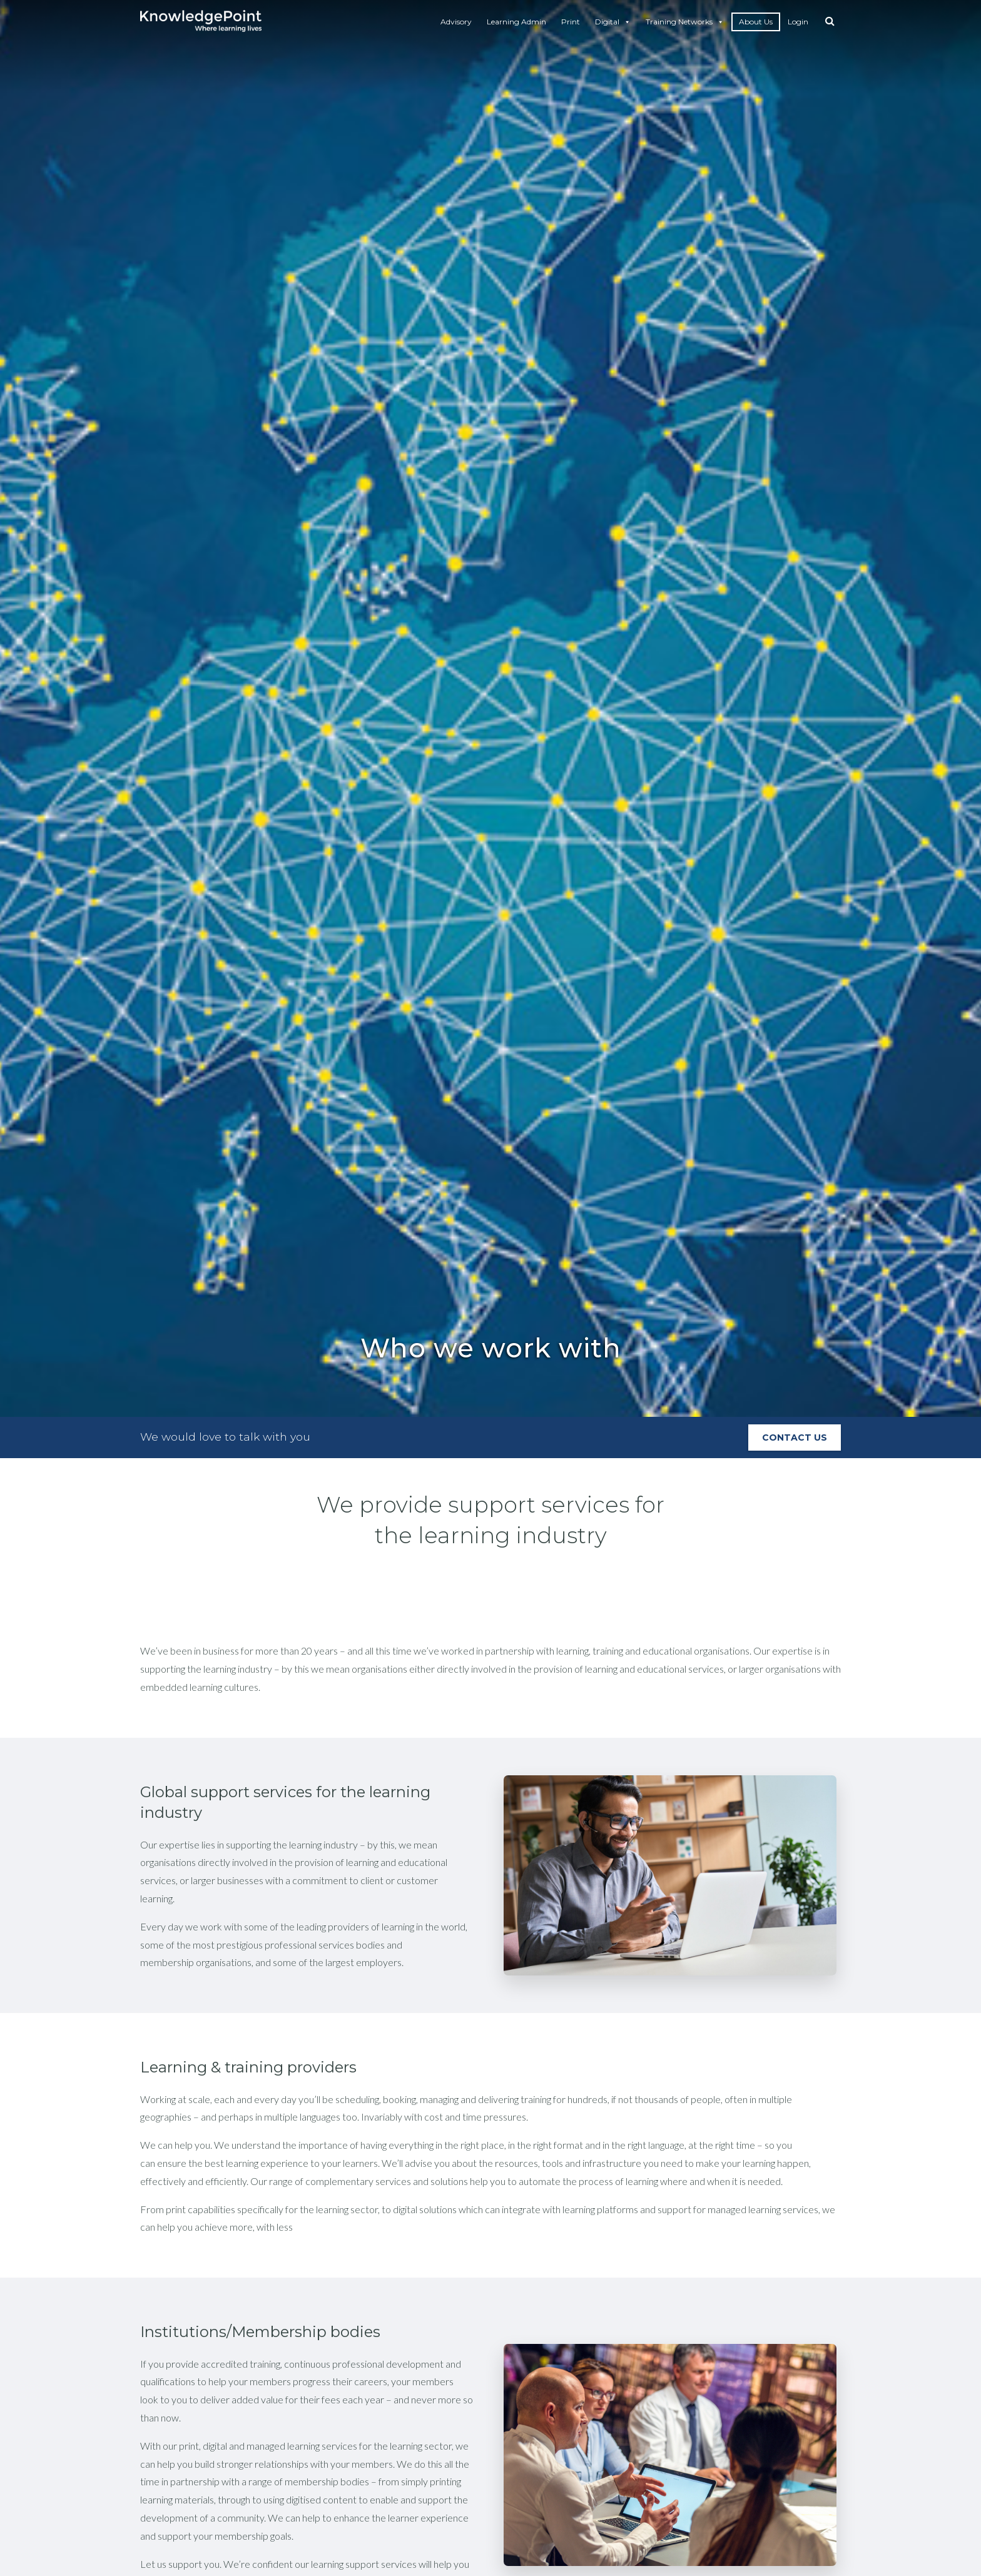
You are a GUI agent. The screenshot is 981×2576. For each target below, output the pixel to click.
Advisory (456, 21)
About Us (756, 21)
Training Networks (685, 22)
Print (570, 21)
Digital (613, 22)
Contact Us (794, 1437)
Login (798, 21)
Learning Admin (516, 21)
